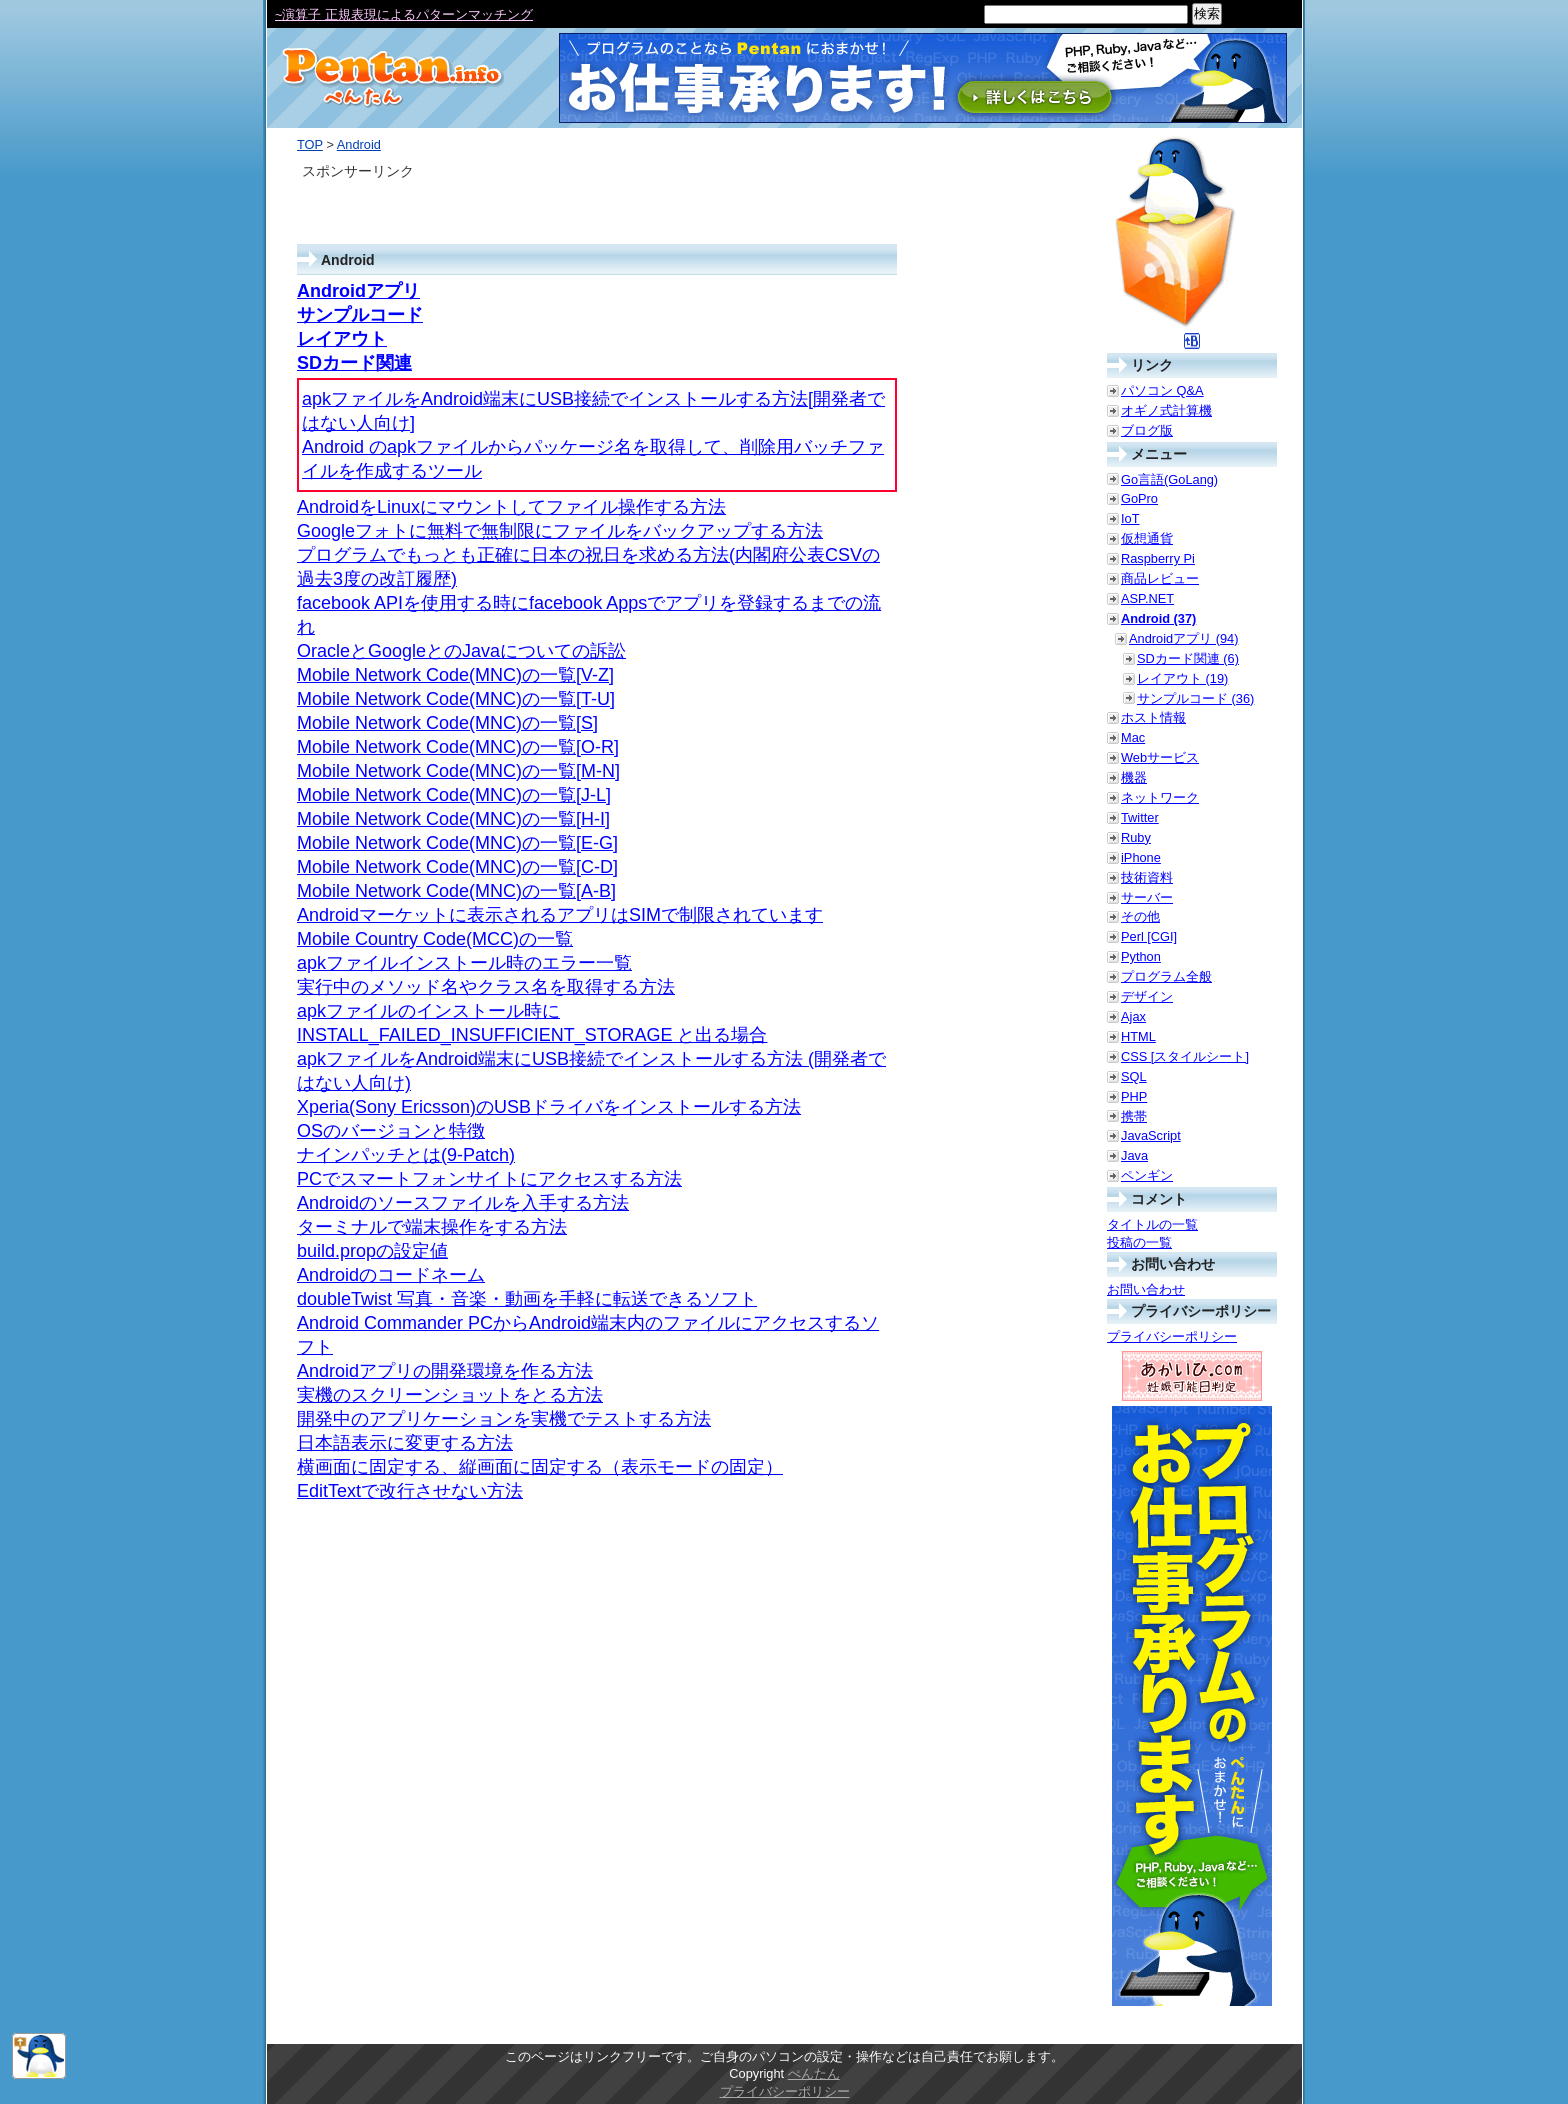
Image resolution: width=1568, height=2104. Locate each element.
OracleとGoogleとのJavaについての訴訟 (461, 651)
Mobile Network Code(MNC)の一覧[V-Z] (455, 675)
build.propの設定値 (372, 1251)
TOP (310, 144)
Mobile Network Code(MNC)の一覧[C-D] (457, 867)
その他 (1140, 916)
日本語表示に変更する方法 (405, 1443)
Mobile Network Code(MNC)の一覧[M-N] (458, 771)
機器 (1134, 777)
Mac (1133, 737)
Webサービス (1160, 757)
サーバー (1147, 897)
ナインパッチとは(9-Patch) (406, 1155)
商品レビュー (1160, 578)
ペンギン (1147, 1175)
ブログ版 (1147, 430)
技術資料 (1147, 877)
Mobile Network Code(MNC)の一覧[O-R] (458, 747)
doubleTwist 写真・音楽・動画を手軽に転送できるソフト (527, 1299)
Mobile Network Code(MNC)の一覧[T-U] (456, 699)
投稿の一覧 (1139, 1242)
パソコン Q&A (1162, 390)
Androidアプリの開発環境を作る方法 (445, 1371)
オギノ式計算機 (1166, 410)
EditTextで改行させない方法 (410, 1491)
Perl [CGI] (1149, 936)
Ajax (1133, 1016)
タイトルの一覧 (1152, 1224)
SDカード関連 (354, 363)
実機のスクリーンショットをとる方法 (450, 1395)
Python (1141, 956)
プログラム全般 (1166, 976)
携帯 (1134, 1116)
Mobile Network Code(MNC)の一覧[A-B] (456, 891)
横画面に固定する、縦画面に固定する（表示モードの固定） (540, 1467)
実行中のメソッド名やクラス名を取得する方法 (486, 987)
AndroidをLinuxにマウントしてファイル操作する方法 (511, 507)
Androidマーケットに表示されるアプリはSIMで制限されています (560, 915)
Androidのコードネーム (391, 1275)
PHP (1134, 1096)
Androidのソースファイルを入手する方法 (463, 1203)
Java (1134, 1155)
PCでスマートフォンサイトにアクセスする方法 (489, 1179)
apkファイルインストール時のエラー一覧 (464, 963)
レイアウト (342, 339)
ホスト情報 (1153, 717)
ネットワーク (1160, 797)
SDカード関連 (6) (1188, 658)
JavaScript (1151, 1135)
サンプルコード (360, 315)
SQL (1134, 1076)
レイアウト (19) (1182, 678)
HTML (1138, 1036)
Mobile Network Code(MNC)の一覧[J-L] (454, 795)
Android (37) (1158, 618)
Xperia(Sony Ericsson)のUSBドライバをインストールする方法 (549, 1107)
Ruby (1136, 837)
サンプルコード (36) (1195, 698)
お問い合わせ (1146, 1289)
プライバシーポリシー (1172, 1336)
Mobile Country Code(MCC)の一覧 (435, 939)
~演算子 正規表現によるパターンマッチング (404, 14)
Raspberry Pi (1158, 558)
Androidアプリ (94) (1183, 638)
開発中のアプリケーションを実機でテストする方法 (504, 1419)
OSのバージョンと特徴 (391, 1131)
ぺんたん (814, 2073)
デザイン (1147, 996)
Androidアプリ (358, 291)
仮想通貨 (1147, 538)
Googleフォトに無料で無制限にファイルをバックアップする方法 (560, 531)
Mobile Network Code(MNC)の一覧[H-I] (453, 819)
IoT (1130, 518)
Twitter (1140, 817)
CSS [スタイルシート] (1185, 1056)
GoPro (1139, 498)
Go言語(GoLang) (1169, 479)
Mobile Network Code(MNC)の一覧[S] (447, 723)
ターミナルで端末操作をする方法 (432, 1227)
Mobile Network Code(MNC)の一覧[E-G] (457, 843)
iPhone (1141, 857)
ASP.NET (1147, 598)
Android (359, 144)
